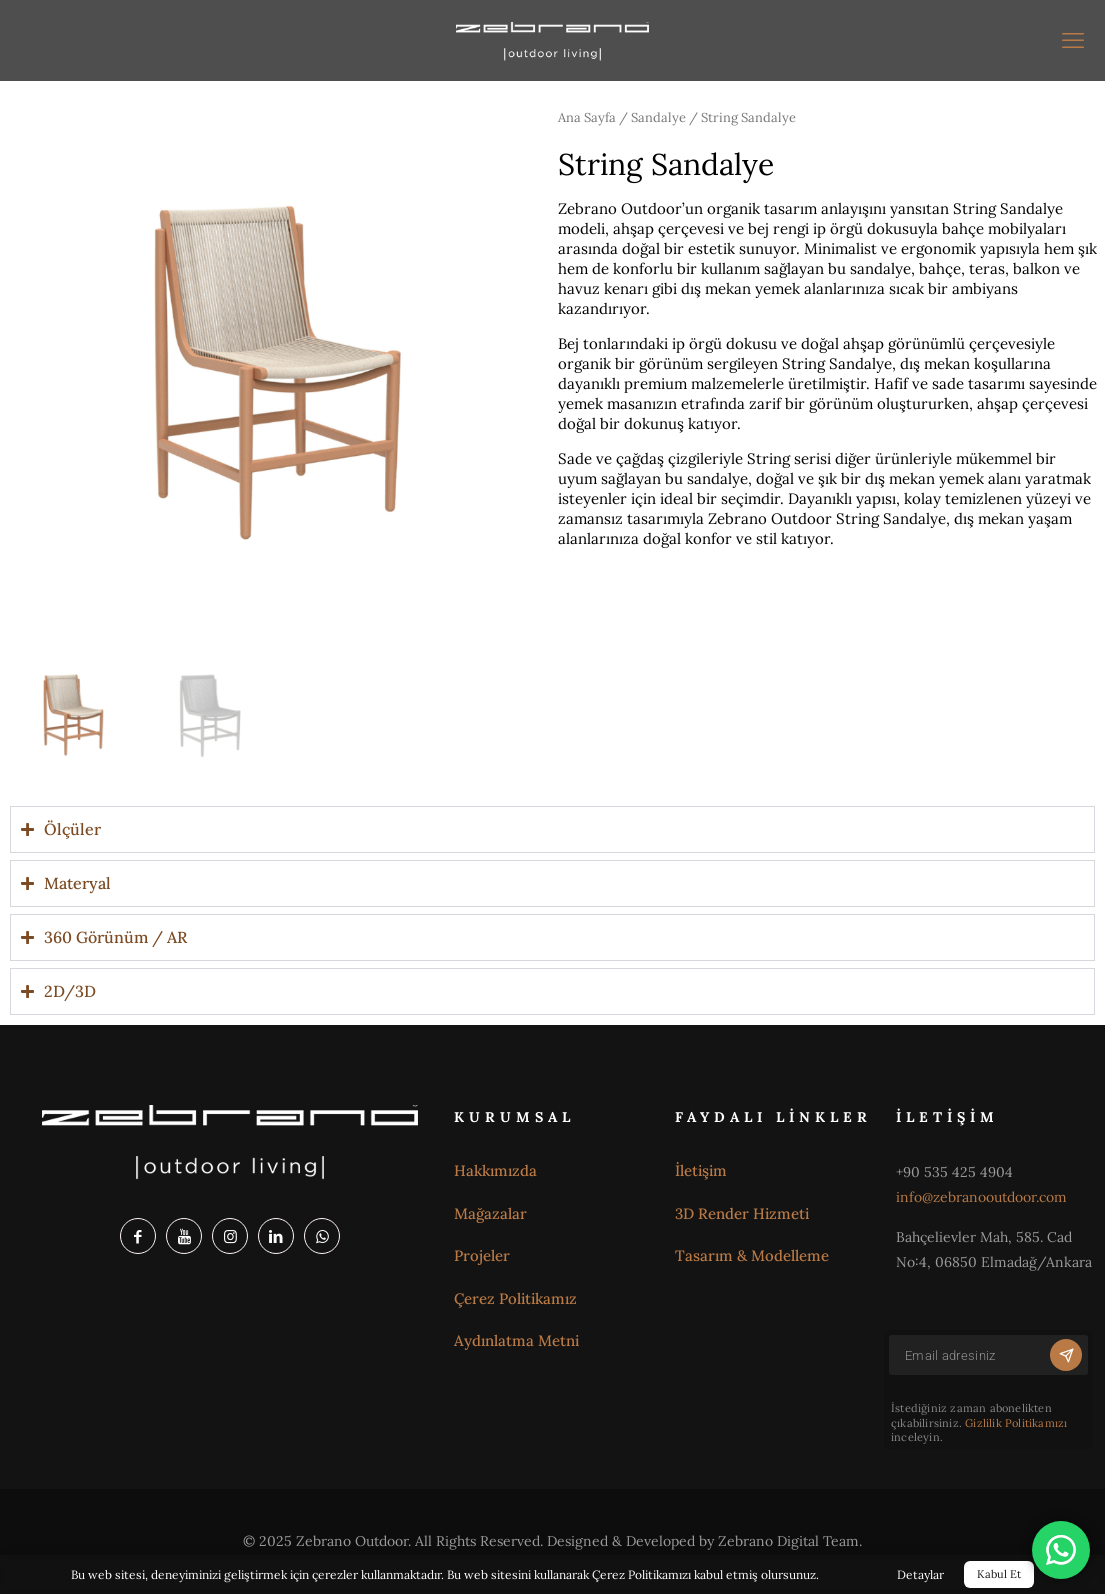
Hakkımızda (495, 1170)
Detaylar (920, 1574)
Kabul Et (999, 1574)
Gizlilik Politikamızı (1016, 1423)
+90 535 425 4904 (954, 1172)
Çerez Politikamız (515, 1298)
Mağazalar (490, 1213)
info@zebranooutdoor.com (981, 1197)
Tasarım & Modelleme (752, 1255)
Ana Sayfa (587, 117)
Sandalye (658, 117)
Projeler (482, 1255)
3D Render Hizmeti (742, 1213)
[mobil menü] (1073, 40)
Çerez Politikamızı (641, 1574)
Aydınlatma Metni (516, 1340)
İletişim (701, 1170)
